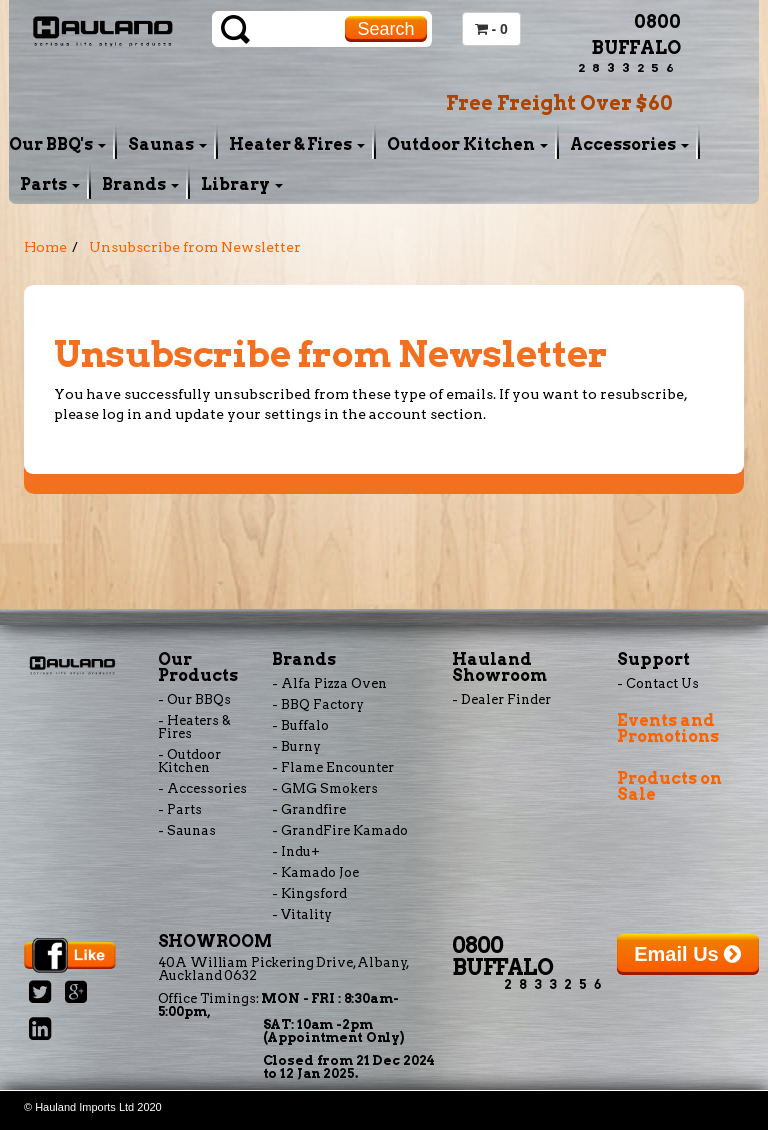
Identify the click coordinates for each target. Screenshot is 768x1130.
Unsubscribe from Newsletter (195, 247)
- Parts (180, 809)
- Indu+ (296, 851)
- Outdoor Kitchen (189, 761)
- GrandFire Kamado (340, 830)
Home (45, 247)
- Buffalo (300, 725)
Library (242, 184)
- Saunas (187, 830)
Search (385, 29)
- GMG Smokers (325, 788)
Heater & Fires (297, 144)
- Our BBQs (194, 699)
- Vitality (302, 914)
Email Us (687, 954)
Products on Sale (669, 786)
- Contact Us (658, 683)
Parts (50, 184)
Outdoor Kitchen (467, 144)
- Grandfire (309, 809)
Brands (140, 184)
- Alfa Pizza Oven (329, 683)
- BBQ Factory (318, 704)
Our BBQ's (57, 144)
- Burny (296, 746)
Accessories (629, 144)
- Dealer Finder (501, 699)
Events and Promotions (668, 728)
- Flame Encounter (333, 767)
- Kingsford (309, 893)
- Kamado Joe (315, 872)
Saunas (167, 144)
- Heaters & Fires (194, 727)
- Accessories (202, 788)
